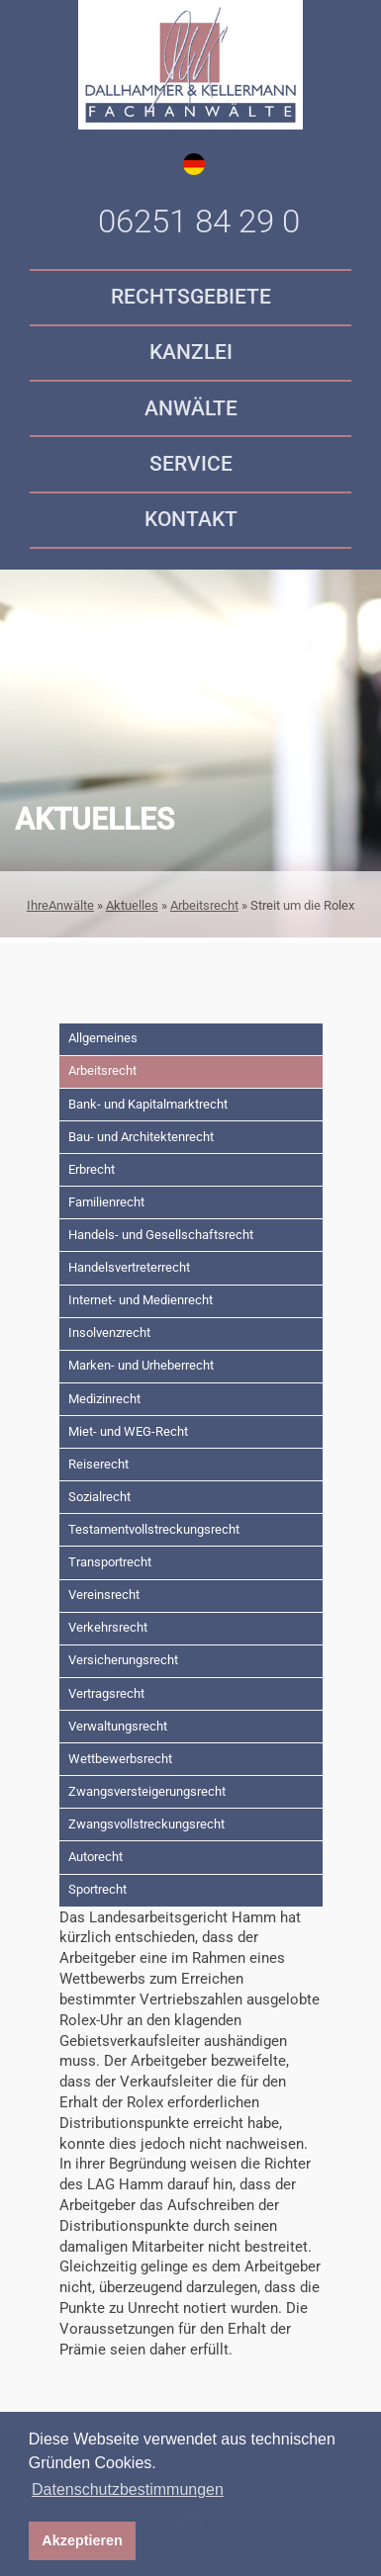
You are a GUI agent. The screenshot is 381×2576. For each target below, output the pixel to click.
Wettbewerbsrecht (120, 1758)
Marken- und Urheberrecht (141, 1365)
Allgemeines (103, 1037)
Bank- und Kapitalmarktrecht (148, 1104)
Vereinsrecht (104, 1594)
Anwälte (191, 408)
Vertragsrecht (106, 1693)
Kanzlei (191, 352)
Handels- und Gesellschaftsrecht (160, 1234)
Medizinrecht (104, 1398)
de (194, 164)
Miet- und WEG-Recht (128, 1431)
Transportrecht (109, 1561)
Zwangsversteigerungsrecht (147, 1791)
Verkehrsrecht (107, 1627)
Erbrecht (91, 1169)
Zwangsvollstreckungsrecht (146, 1824)
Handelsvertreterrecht (129, 1267)
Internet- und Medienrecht (140, 1299)
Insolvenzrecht (109, 1332)
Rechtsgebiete (191, 297)
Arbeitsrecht (204, 905)
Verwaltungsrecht (117, 1726)
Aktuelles (132, 905)
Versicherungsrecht (123, 1659)
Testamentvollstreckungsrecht (153, 1529)
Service (191, 464)
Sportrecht (97, 1889)
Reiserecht (98, 1464)
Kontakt (191, 519)
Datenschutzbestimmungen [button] (128, 2489)
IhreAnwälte (60, 905)
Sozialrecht (99, 1496)
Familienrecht (106, 1202)
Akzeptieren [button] (82, 2540)
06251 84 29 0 (199, 221)
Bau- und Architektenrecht (141, 1136)
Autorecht (95, 1856)
